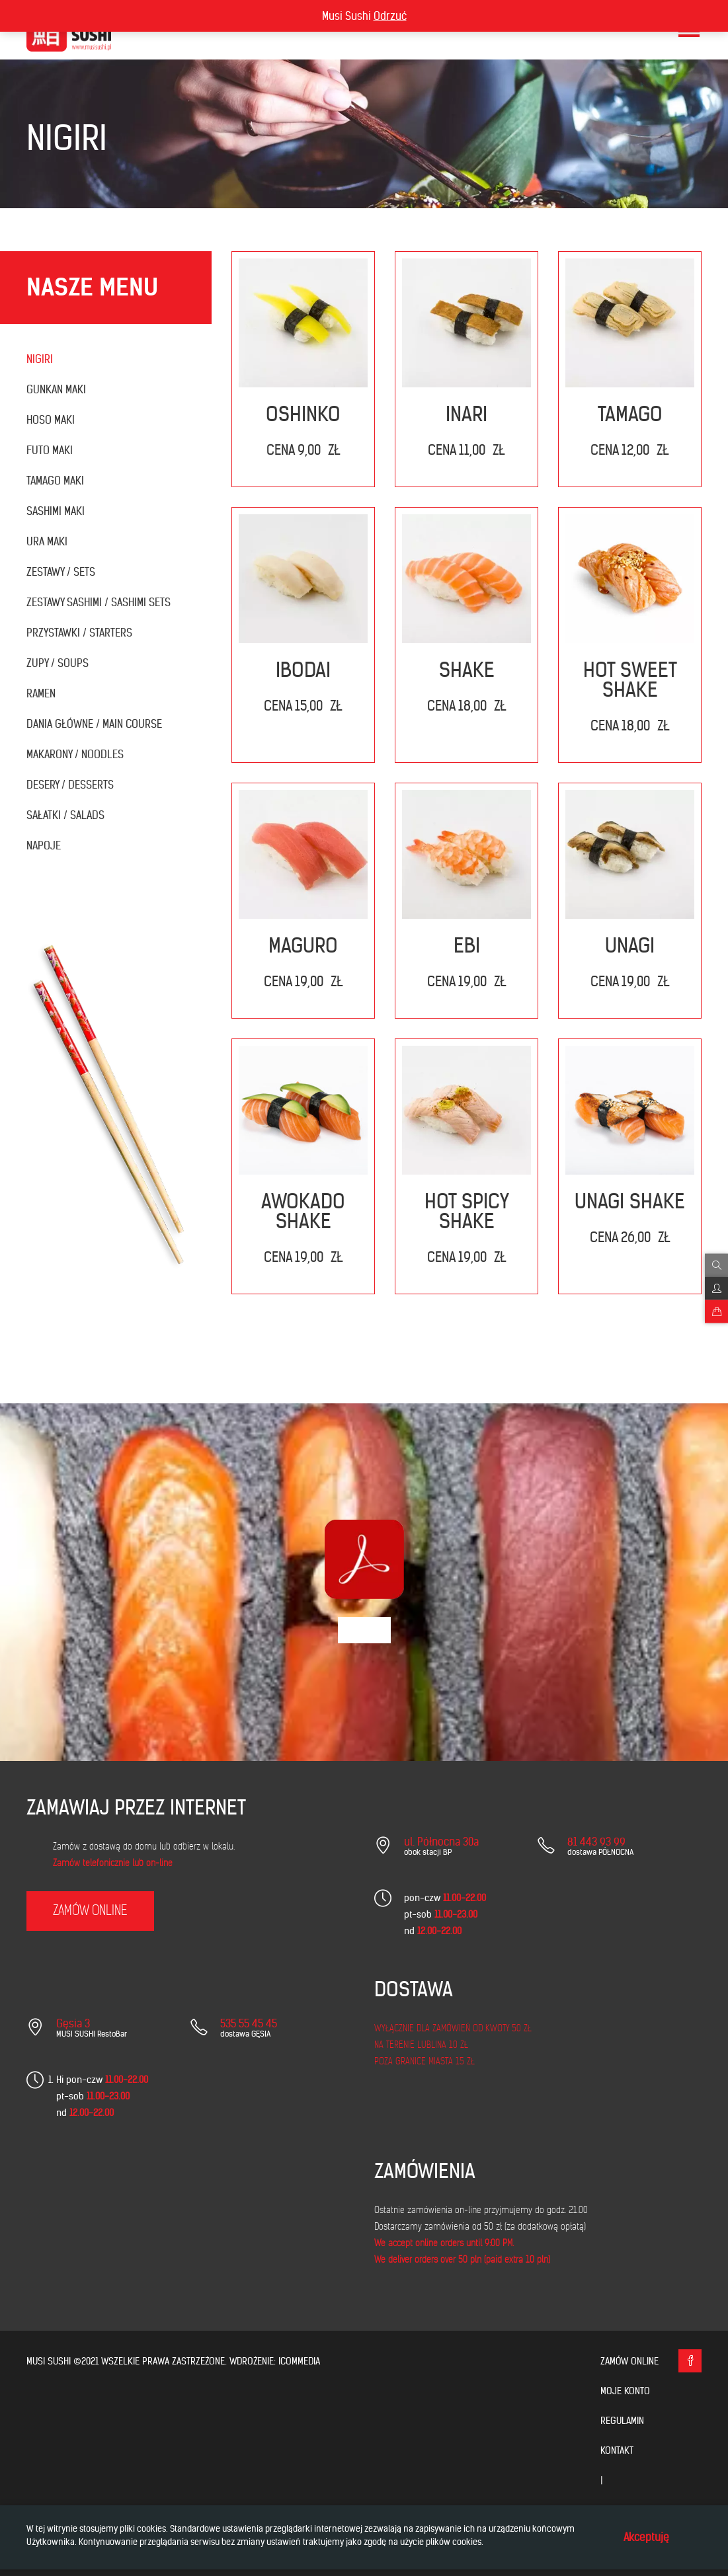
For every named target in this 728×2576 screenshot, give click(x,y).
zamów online (90, 1910)
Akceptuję (646, 2537)
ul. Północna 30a (441, 1841)
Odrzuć (390, 15)
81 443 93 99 (596, 1841)
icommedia (299, 2361)
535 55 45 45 (248, 2023)
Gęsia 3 (73, 2023)
